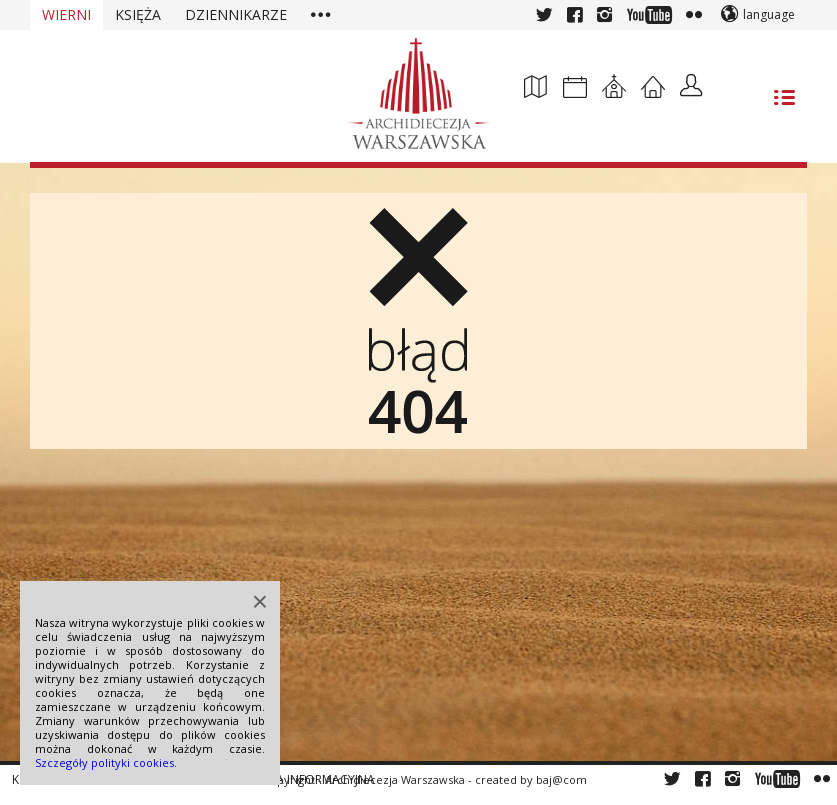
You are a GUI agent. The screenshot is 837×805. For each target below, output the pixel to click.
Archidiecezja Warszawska (395, 779)
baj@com (561, 779)
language (769, 14)
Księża (138, 14)
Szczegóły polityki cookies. (106, 762)
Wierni (66, 14)
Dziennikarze (236, 14)
